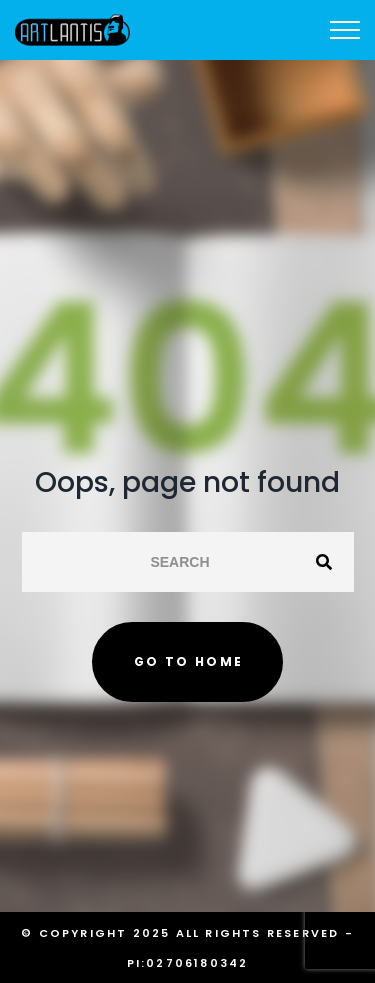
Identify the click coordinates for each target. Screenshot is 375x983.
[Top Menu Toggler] (345, 30)
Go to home (189, 661)
